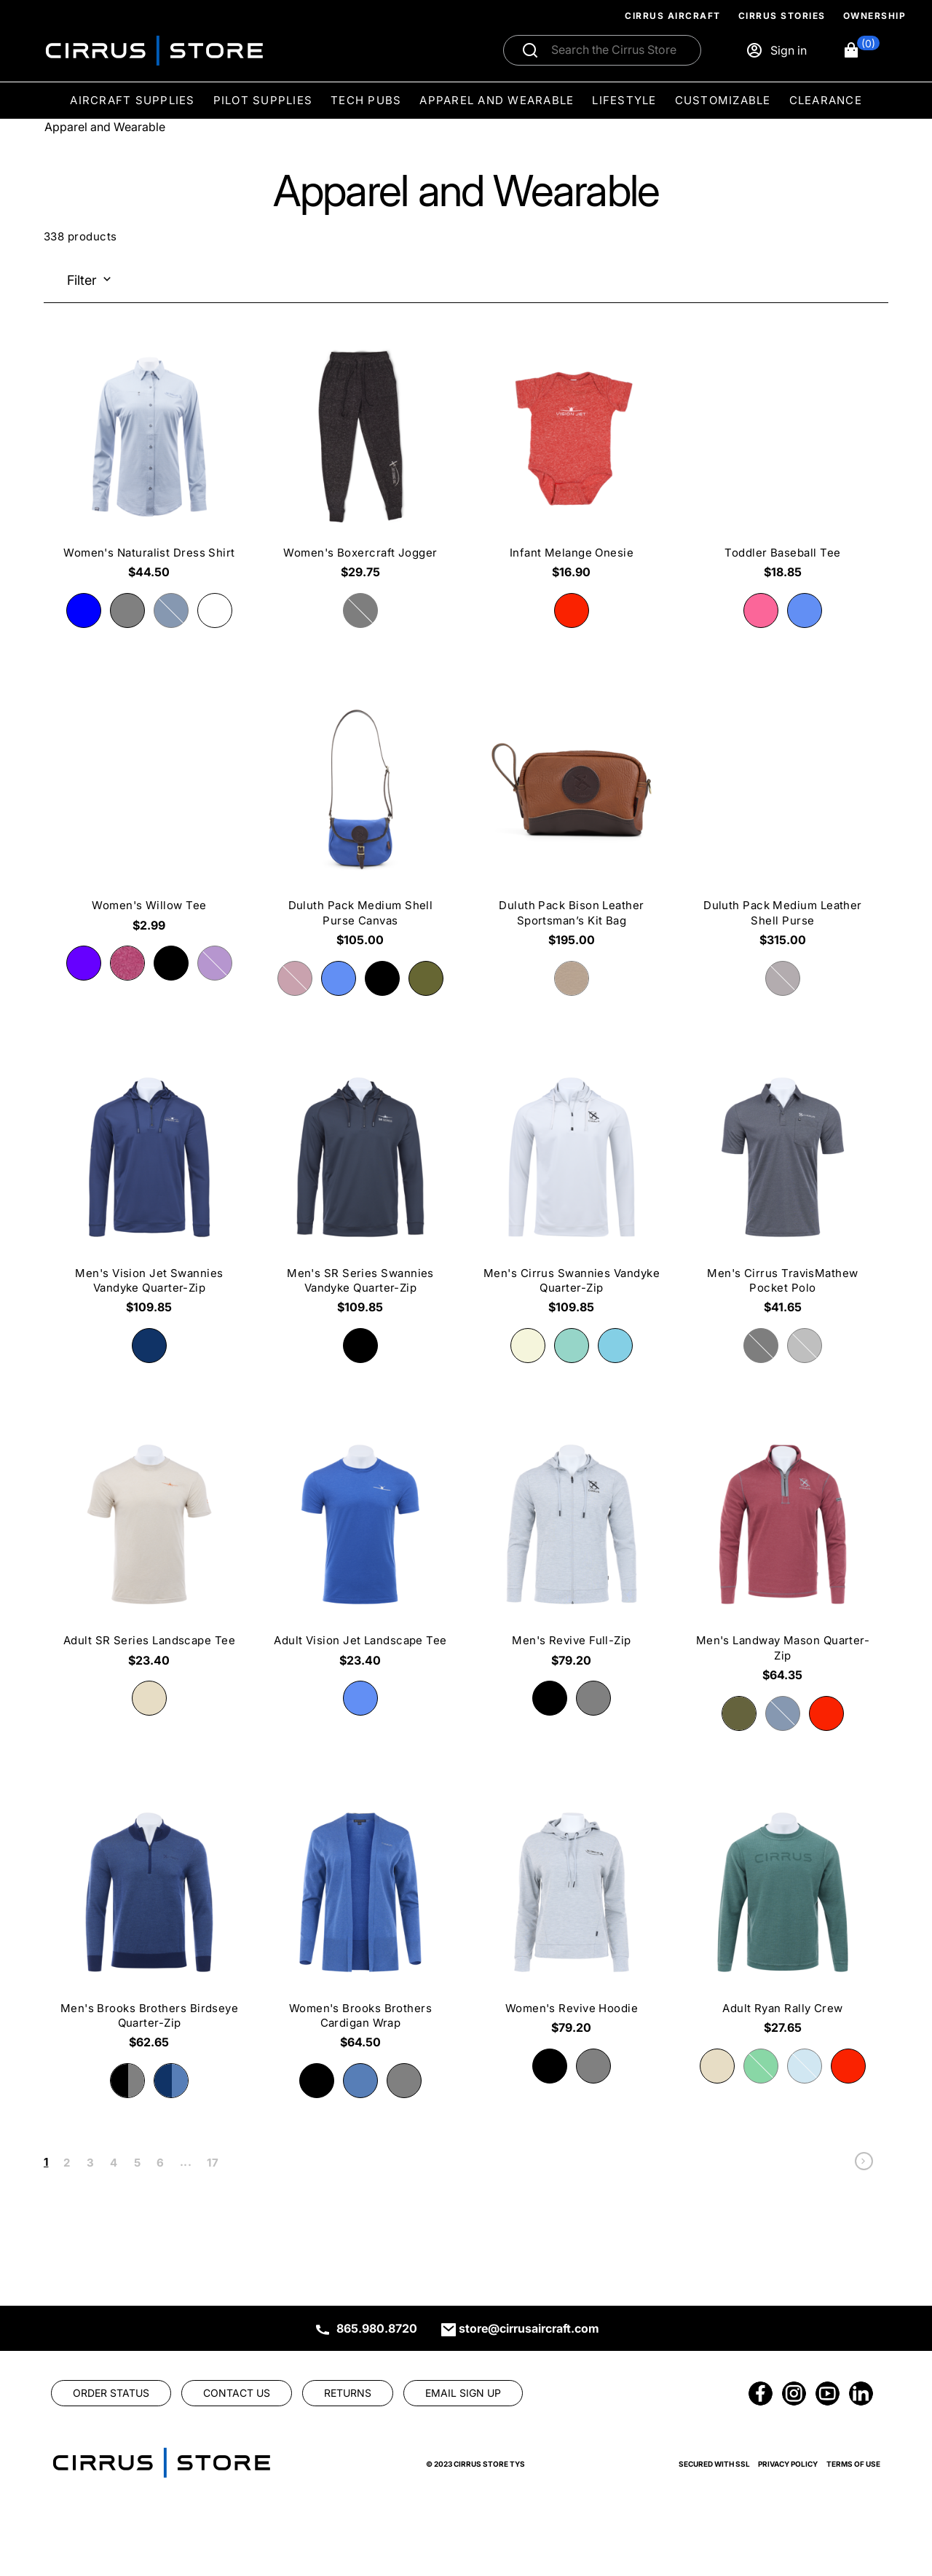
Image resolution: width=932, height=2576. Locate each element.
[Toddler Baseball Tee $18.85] (782, 464)
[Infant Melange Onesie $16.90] (571, 464)
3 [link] (90, 2162)
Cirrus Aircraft (673, 15)
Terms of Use (853, 2463)
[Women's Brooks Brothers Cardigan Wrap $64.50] (360, 1927)
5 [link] (137, 2162)
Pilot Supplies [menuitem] (263, 99)
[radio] (83, 610)
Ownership (875, 15)
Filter (82, 280)
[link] (864, 2165)
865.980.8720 (376, 2328)
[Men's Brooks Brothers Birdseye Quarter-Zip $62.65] (149, 1927)
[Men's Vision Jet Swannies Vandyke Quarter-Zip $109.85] (149, 1192)
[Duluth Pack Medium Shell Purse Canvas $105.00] (360, 824)
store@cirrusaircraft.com (529, 2328)
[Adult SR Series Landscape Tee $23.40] (149, 1551)
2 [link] (66, 2162)
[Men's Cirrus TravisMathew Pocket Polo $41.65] (782, 1192)
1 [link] (46, 2162)
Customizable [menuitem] (723, 99)
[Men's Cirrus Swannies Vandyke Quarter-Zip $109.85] (571, 1192)
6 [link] (160, 2162)
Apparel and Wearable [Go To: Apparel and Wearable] (104, 126)
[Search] (618, 50)
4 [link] (113, 2162)
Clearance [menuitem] (825, 99)
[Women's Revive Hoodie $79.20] (571, 1919)
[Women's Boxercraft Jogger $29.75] (360, 464)
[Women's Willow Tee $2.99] (149, 816)
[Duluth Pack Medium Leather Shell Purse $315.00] (782, 824)
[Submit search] (530, 50)
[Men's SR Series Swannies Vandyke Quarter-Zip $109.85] (360, 1192)
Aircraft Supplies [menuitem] (132, 99)
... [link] (185, 2162)
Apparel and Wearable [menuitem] (496, 99)
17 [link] (212, 2162)
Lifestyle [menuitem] (624, 99)
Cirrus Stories (782, 15)
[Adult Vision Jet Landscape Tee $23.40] (360, 1551)
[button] (861, 50)
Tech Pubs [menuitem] (366, 99)
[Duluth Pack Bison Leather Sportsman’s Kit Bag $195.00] (571, 824)
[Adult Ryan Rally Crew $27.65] (782, 1919)
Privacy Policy (788, 2463)
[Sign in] (776, 50)
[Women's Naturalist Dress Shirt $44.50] (149, 464)
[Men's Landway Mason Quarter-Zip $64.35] (782, 1559)
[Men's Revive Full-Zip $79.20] (571, 1551)
